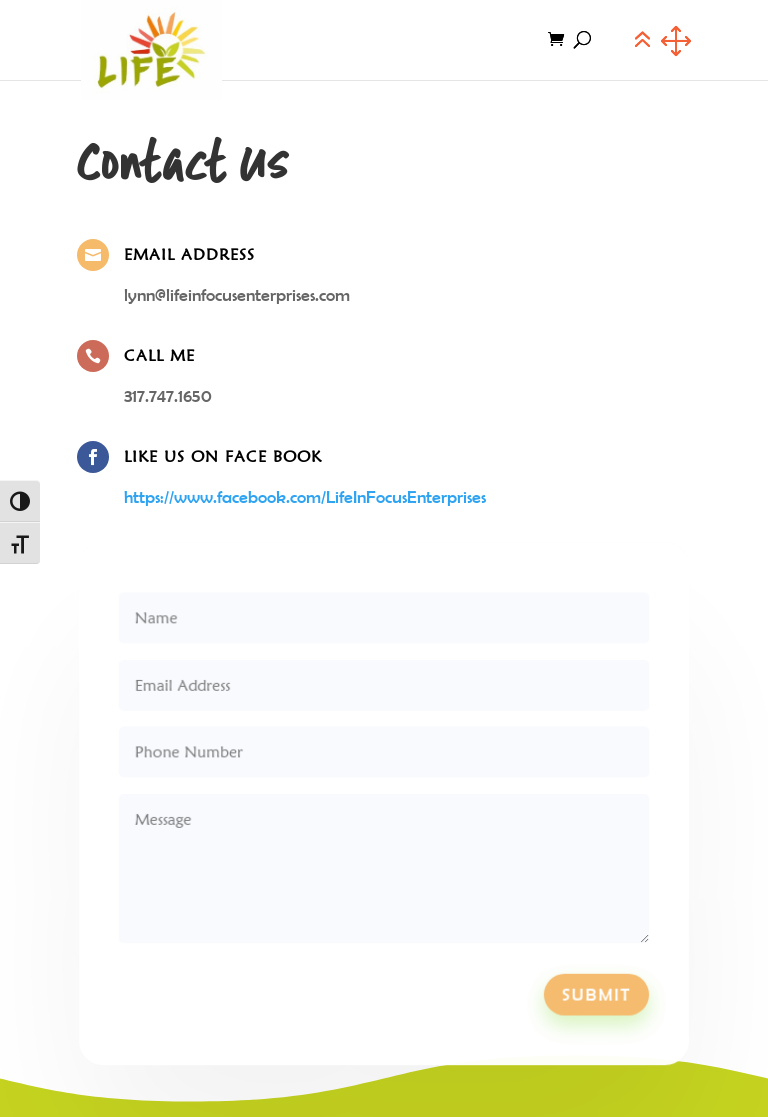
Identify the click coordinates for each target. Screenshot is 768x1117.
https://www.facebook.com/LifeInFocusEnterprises (305, 497)
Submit (589, 987)
